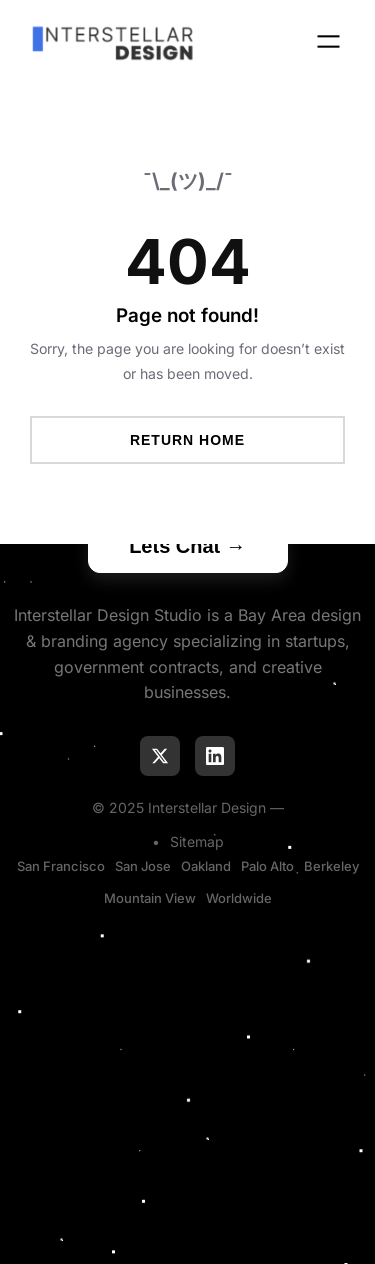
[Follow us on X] (160, 756)
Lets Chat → (187, 546)
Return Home (187, 440)
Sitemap (197, 841)
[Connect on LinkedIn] (215, 756)
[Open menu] (328, 41)
